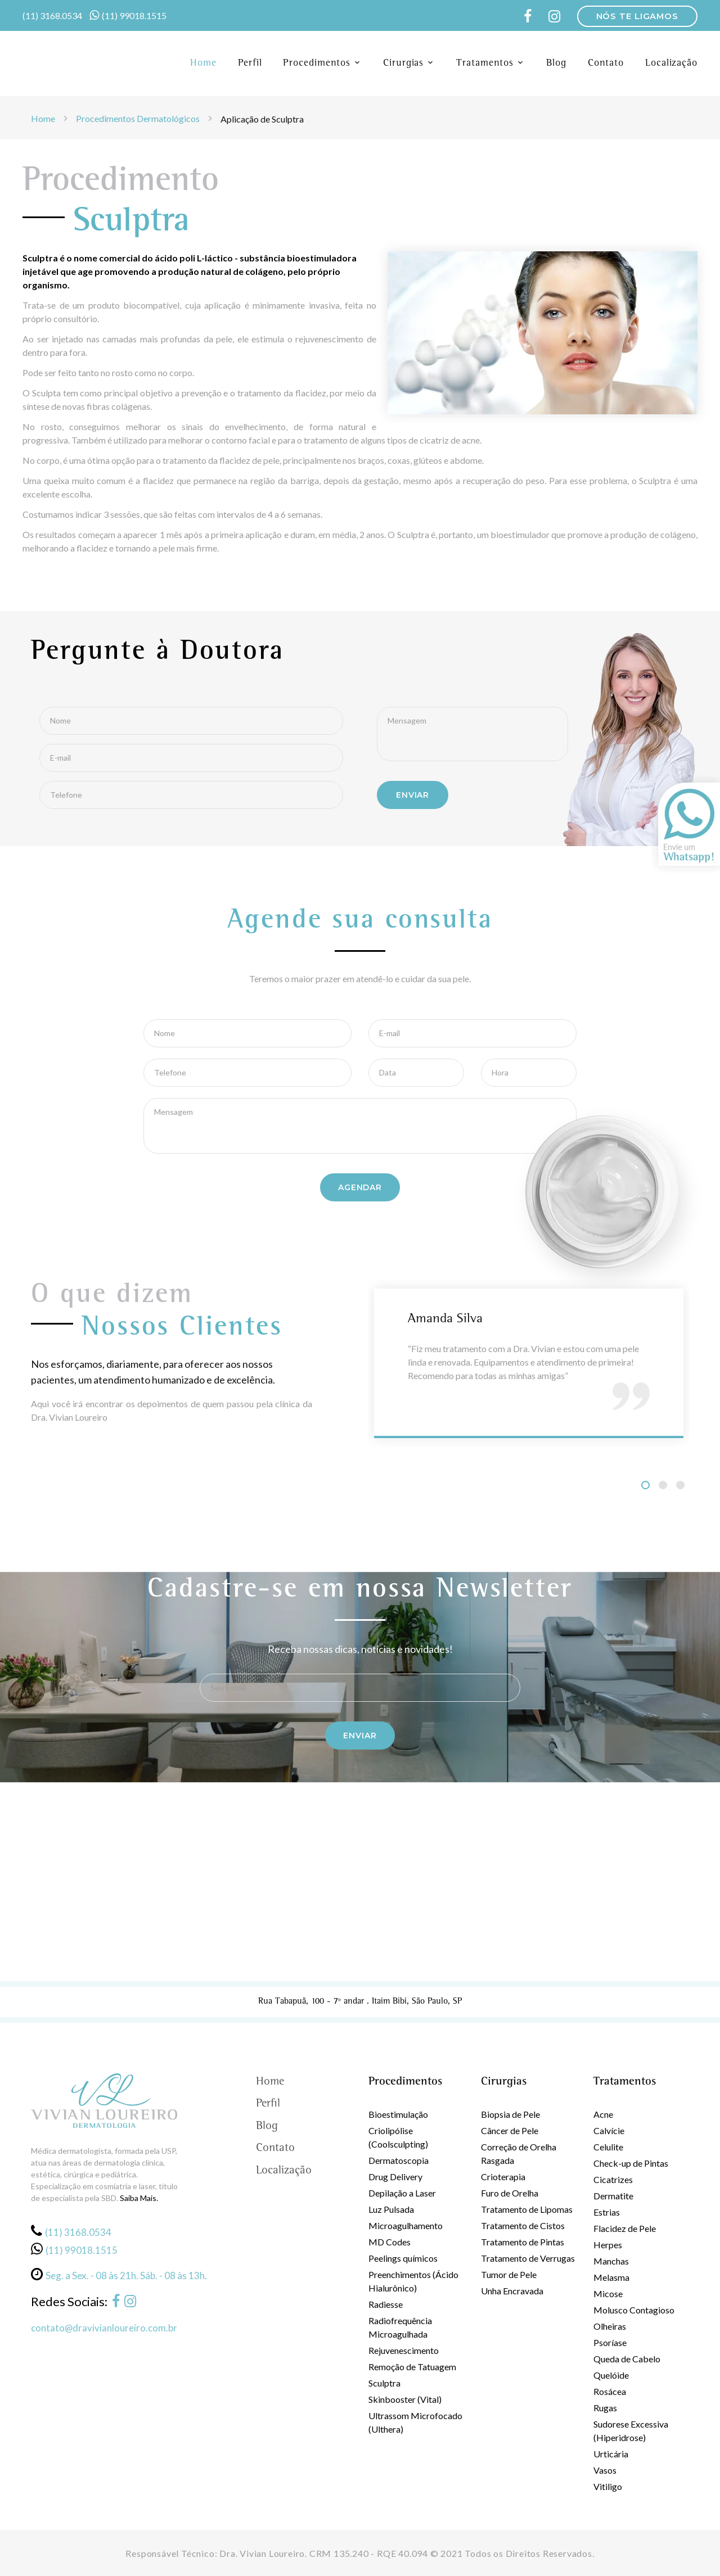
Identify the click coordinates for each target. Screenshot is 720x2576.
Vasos (604, 2469)
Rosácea (609, 2390)
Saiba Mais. (139, 2197)
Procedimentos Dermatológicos (138, 118)
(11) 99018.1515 (134, 15)
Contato (606, 64)
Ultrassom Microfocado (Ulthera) (415, 2421)
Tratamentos (485, 64)
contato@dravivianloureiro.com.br (104, 2326)
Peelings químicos (403, 2257)
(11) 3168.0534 (52, 15)
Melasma (611, 2276)
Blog (556, 64)
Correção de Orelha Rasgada (518, 2152)
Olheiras (609, 2325)
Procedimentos (316, 64)
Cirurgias (403, 64)
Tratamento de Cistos (523, 2224)
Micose (608, 2292)
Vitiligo (607, 2485)
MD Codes (389, 2240)
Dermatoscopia (398, 2159)
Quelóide (611, 2374)
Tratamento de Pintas (522, 2240)
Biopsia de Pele (510, 2113)
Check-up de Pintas (630, 2162)
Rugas (605, 2406)
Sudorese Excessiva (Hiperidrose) (630, 2429)
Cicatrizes (613, 2178)
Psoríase (610, 2341)
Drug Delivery (395, 2175)
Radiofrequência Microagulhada (400, 2326)
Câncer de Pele (509, 2129)
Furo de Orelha (509, 2191)
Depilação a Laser (402, 2191)
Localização (671, 64)
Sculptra (384, 2381)
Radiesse (385, 2303)
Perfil (250, 64)
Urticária (610, 2452)
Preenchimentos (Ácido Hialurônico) (413, 2280)
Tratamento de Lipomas (527, 2208)
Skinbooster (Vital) (405, 2398)
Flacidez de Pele (624, 2227)
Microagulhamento (405, 2224)
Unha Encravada (512, 2289)
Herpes (607, 2243)
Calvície (608, 2129)
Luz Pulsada (391, 2208)
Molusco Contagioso (633, 2308)
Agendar (360, 1186)
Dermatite (613, 2194)
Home (203, 64)
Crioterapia (503, 2175)
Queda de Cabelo (626, 2357)
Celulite (608, 2145)
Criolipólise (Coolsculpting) (398, 2136)
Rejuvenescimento (403, 2349)
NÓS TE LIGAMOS (636, 16)
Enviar (359, 1734)
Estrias (606, 2211)
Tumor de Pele (509, 2273)
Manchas (611, 2259)
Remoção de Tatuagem (412, 2365)
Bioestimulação (398, 2113)
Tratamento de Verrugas (528, 2257)
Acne (603, 2113)
